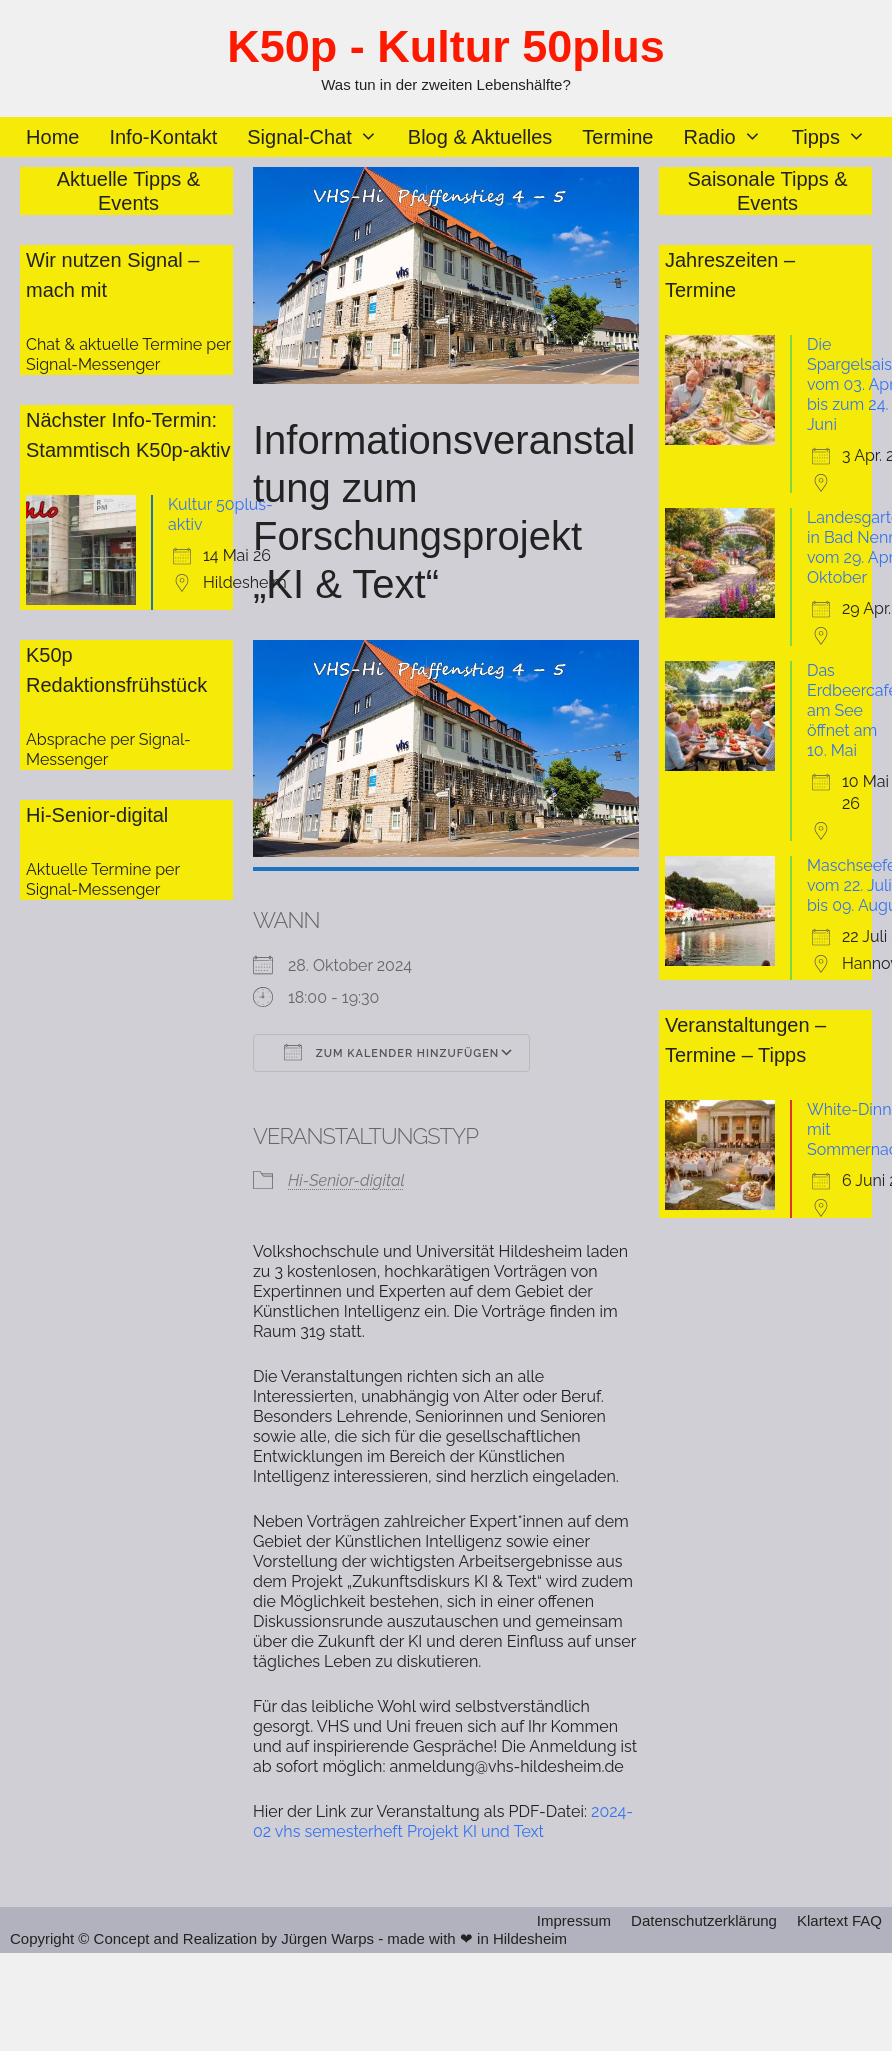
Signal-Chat (320, 137)
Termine (617, 137)
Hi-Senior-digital (346, 1180)
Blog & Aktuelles (480, 137)
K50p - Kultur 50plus (446, 46)
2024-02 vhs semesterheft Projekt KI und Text (443, 1821)
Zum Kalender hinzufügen (391, 1052)
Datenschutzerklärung (704, 1920)
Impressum (574, 1920)
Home (52, 137)
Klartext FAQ (839, 1920)
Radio (729, 137)
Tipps (836, 137)
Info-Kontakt (163, 137)
